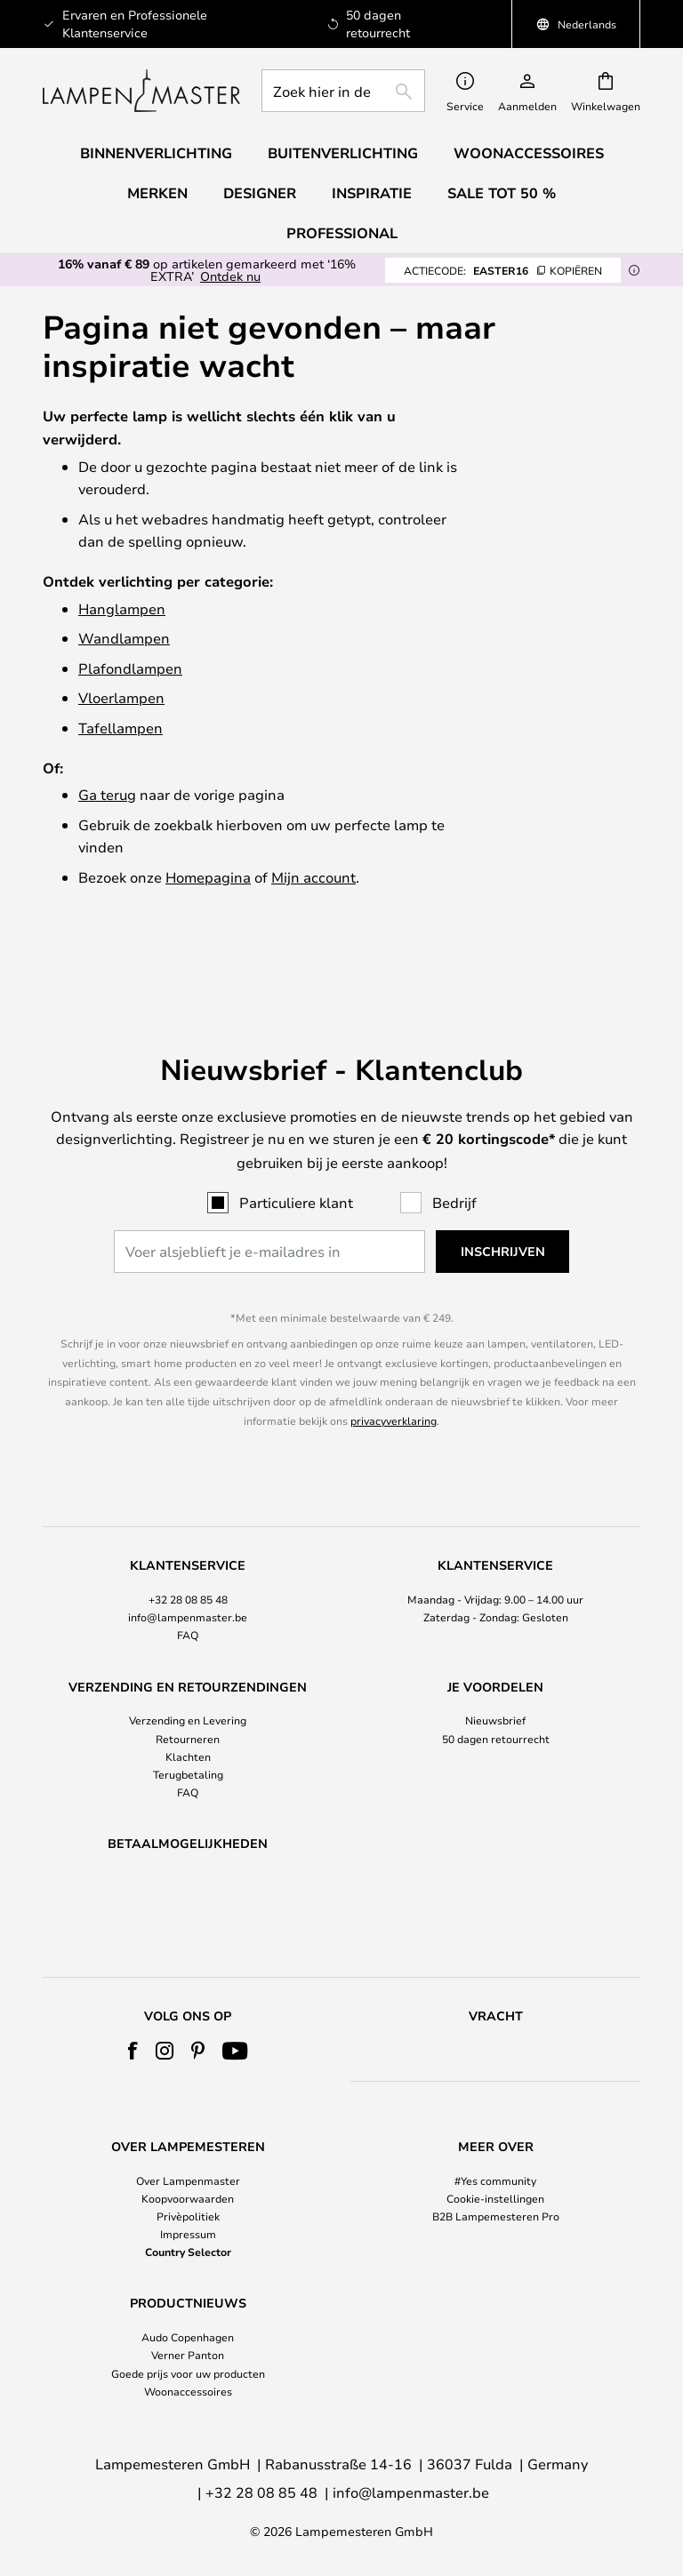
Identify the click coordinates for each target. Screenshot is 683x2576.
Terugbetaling (188, 1728)
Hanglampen (121, 608)
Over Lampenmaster (188, 2180)
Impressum (188, 2234)
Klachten (188, 1709)
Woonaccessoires (188, 2391)
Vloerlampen (121, 697)
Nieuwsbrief (495, 1674)
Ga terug (107, 794)
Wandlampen (124, 637)
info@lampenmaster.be (187, 1571)
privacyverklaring (393, 1373)
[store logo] (141, 90)
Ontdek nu (230, 276)
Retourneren (188, 1691)
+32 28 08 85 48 (188, 1553)
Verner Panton (187, 2355)
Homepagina (208, 877)
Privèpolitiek (188, 2216)
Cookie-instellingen (495, 2198)
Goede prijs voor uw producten (188, 2373)
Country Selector (188, 2251)
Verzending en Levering (187, 1674)
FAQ (187, 1588)
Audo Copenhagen (187, 2337)
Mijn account (313, 877)
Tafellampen (120, 727)
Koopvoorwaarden (187, 2198)
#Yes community (495, 2180)
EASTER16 (503, 270)
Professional (342, 233)
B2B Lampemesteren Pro (495, 2216)
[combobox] (343, 90)
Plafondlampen (130, 668)
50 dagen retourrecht (496, 1691)
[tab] (188, 1554)
